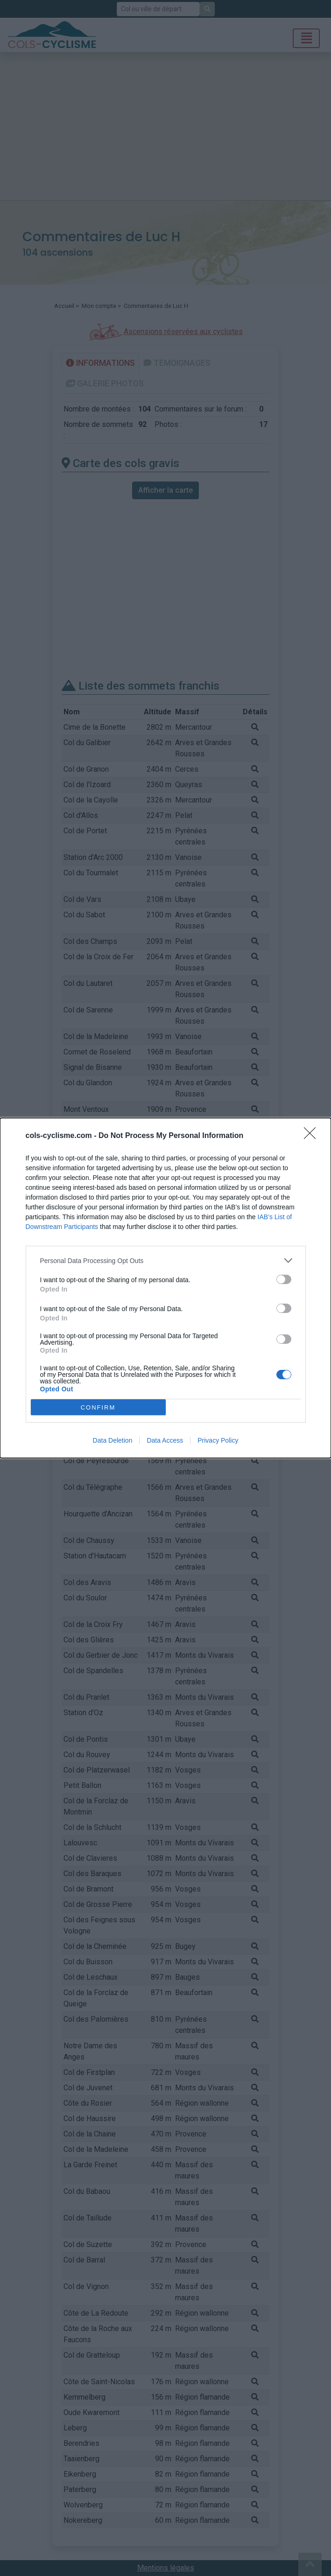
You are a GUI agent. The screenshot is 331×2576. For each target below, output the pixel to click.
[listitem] (165, 1260)
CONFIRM (98, 1407)
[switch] (283, 1279)
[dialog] (165, 1288)
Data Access (165, 1440)
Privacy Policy (217, 1440)
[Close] (313, 1136)
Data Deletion (113, 1440)
